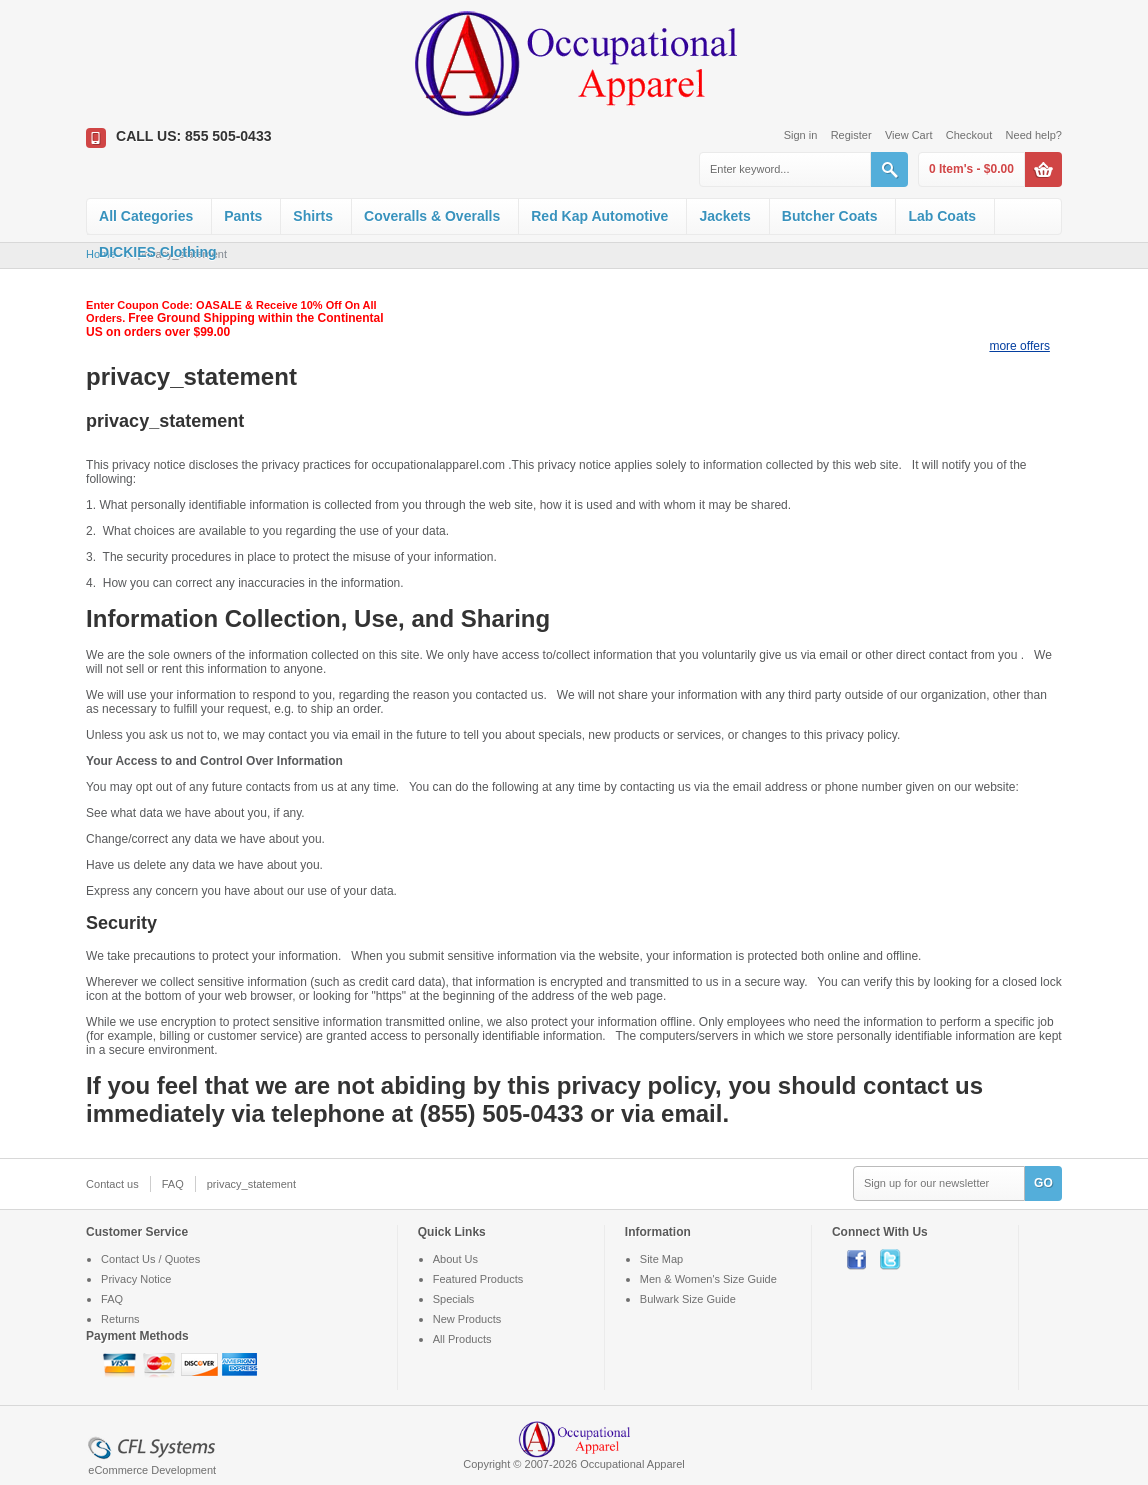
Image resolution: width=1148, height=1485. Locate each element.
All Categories (146, 216)
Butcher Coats (830, 216)
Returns (120, 1319)
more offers (1019, 346)
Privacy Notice (136, 1279)
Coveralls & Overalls (432, 216)
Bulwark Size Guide (688, 1299)
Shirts (313, 216)
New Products (467, 1319)
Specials (454, 1299)
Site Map (661, 1259)
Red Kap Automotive (599, 216)
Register (851, 135)
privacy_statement (251, 1184)
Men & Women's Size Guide (708, 1279)
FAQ (173, 1184)
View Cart (908, 135)
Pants (243, 216)
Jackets (724, 216)
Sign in (801, 135)
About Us (455, 1259)
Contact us (112, 1184)
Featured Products (478, 1279)
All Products (462, 1339)
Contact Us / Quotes (150, 1259)
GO (1043, 1183)
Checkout (969, 135)
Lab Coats (942, 216)
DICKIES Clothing (157, 252)
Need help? (1034, 135)
